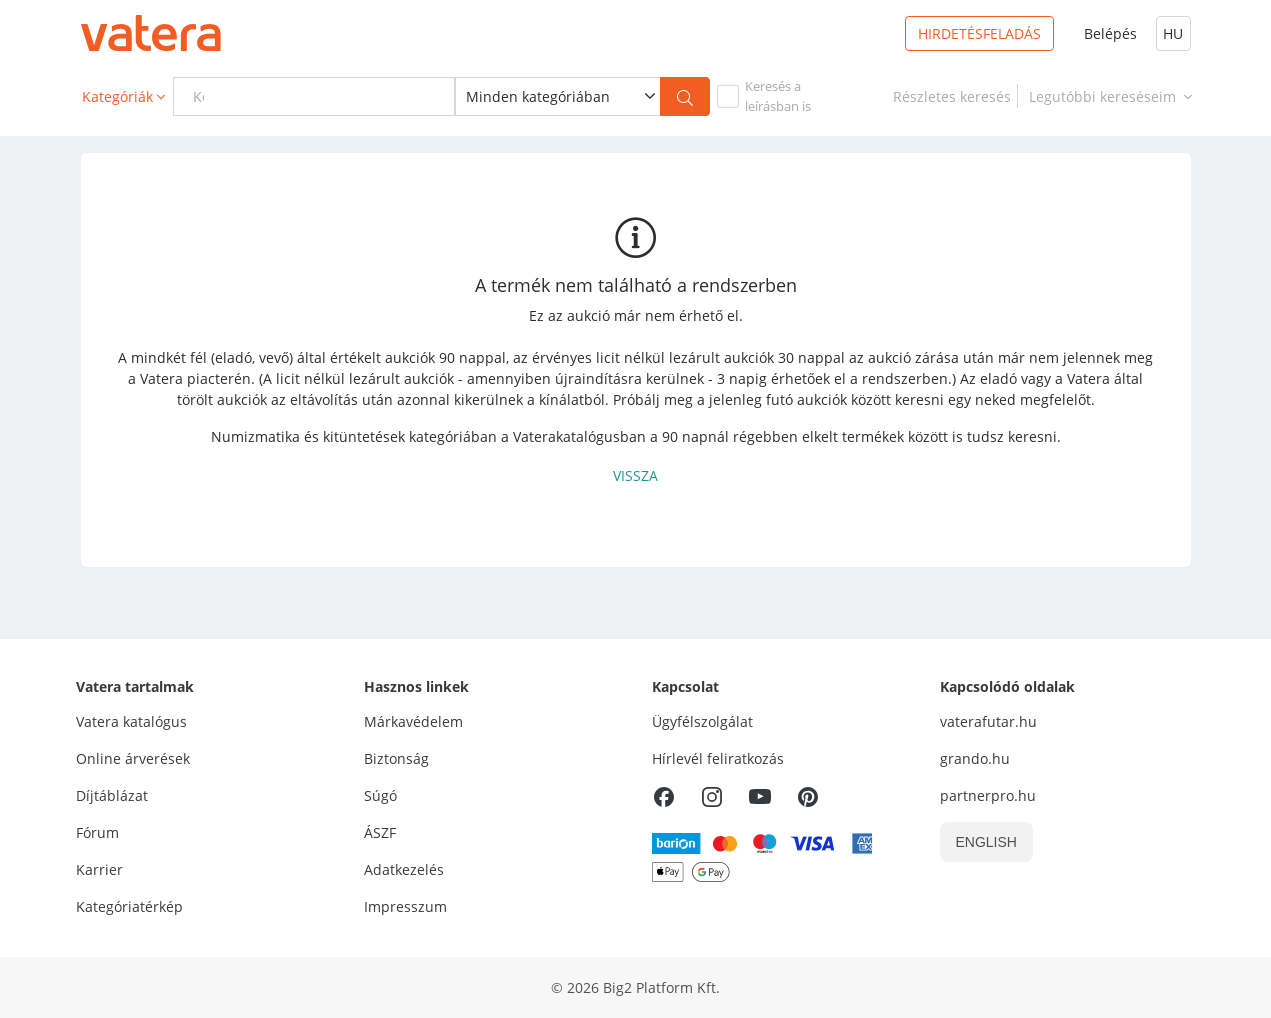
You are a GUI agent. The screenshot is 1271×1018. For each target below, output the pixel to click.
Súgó (380, 795)
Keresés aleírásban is (778, 96)
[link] (952, 96)
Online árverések (133, 758)
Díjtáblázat (112, 795)
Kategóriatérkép (129, 906)
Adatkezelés (404, 869)
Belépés (1110, 33)
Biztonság (396, 758)
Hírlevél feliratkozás (718, 758)
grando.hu (975, 758)
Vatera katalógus (131, 721)
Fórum (97, 832)
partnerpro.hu (988, 795)
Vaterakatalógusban (579, 436)
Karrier (99, 869)
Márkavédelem (413, 721)
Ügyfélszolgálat (702, 721)
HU (1173, 33)
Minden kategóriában (538, 96)
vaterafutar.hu (988, 721)
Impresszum (405, 906)
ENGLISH (986, 842)
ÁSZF (380, 832)
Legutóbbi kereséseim (1112, 97)
